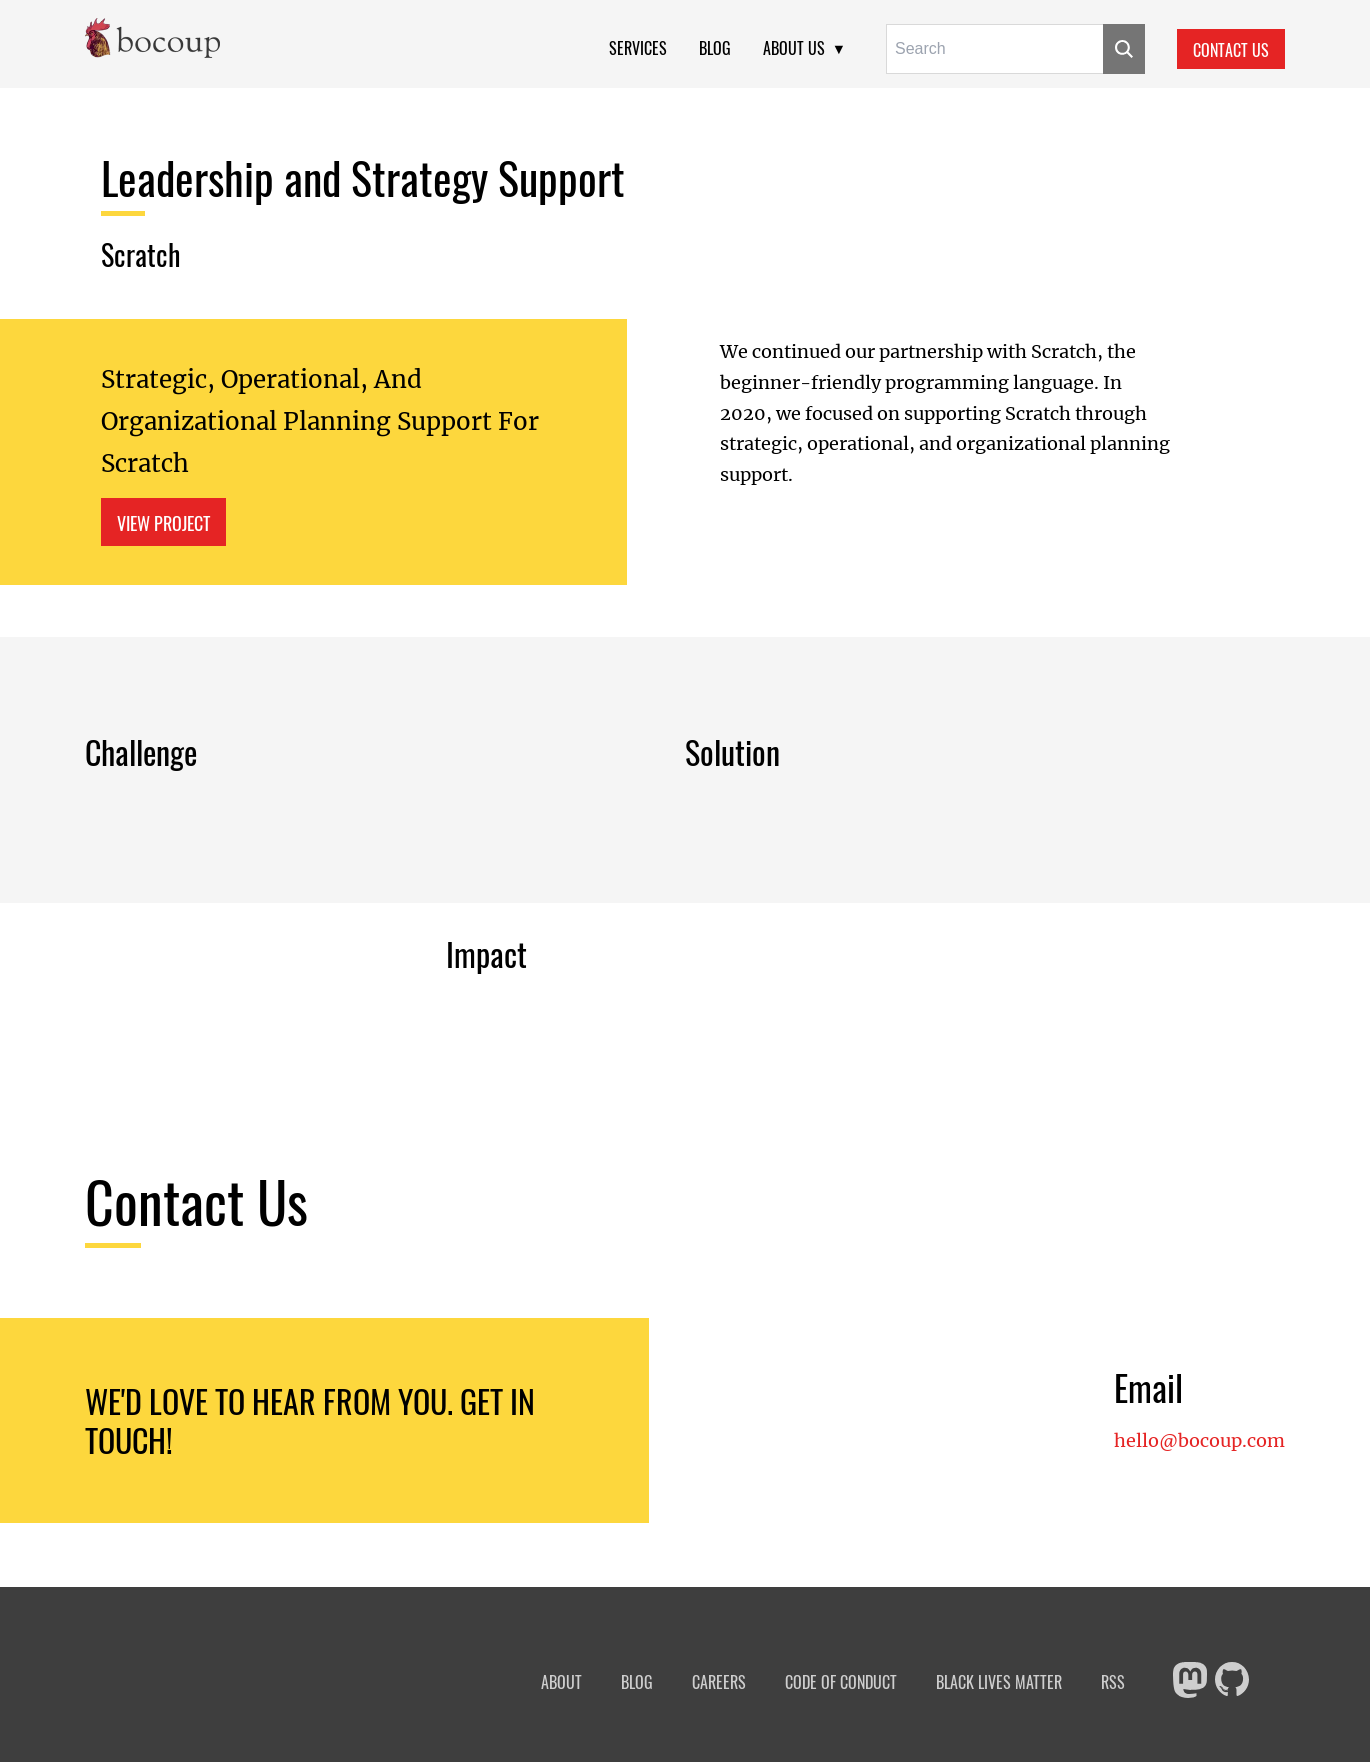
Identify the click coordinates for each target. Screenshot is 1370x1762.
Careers (719, 1682)
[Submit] (1124, 49)
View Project (163, 523)
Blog (715, 48)
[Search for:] (994, 49)
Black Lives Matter (999, 1682)
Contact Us (1231, 50)
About (561, 1682)
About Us (794, 48)
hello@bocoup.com (1199, 1441)
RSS (1113, 1682)
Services (638, 48)
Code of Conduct (841, 1682)
